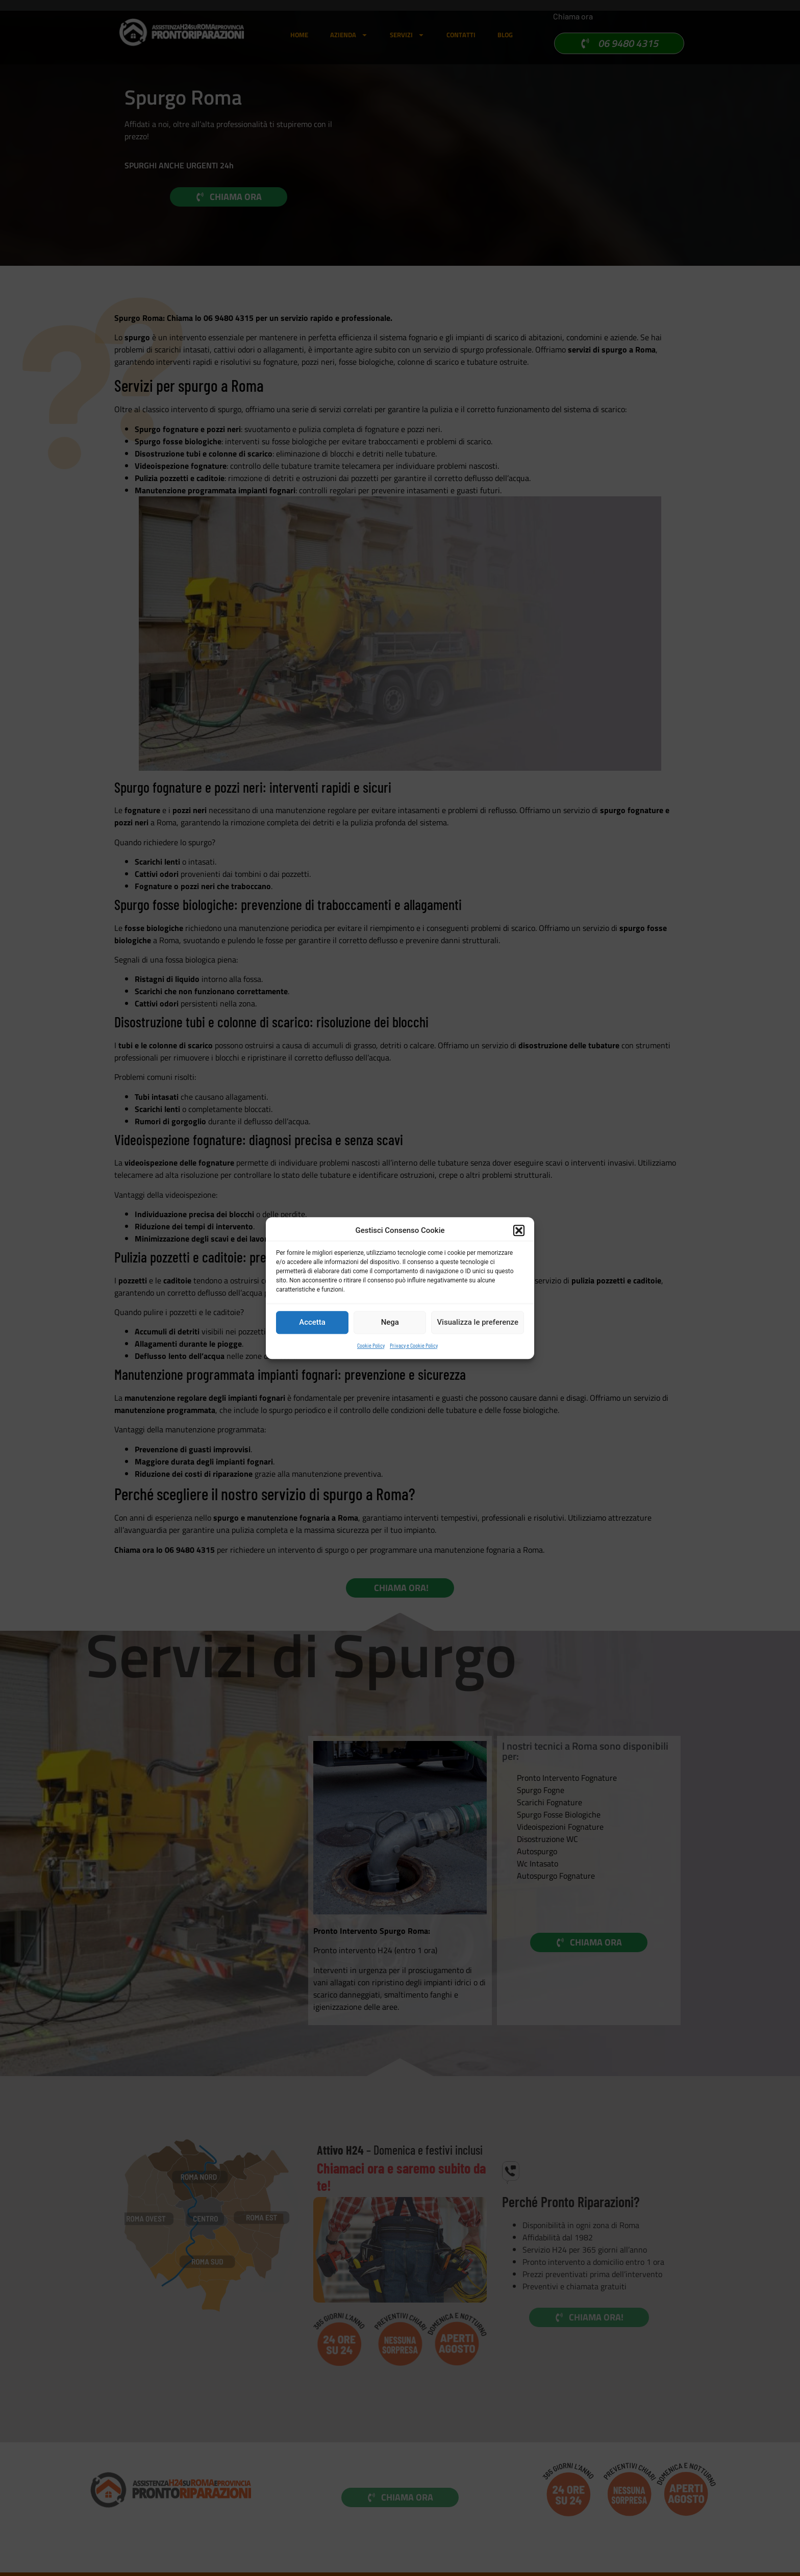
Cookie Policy (371, 1345)
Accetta (312, 1322)
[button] (519, 1231)
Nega (390, 1322)
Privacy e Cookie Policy (414, 1345)
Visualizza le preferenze (477, 1322)
